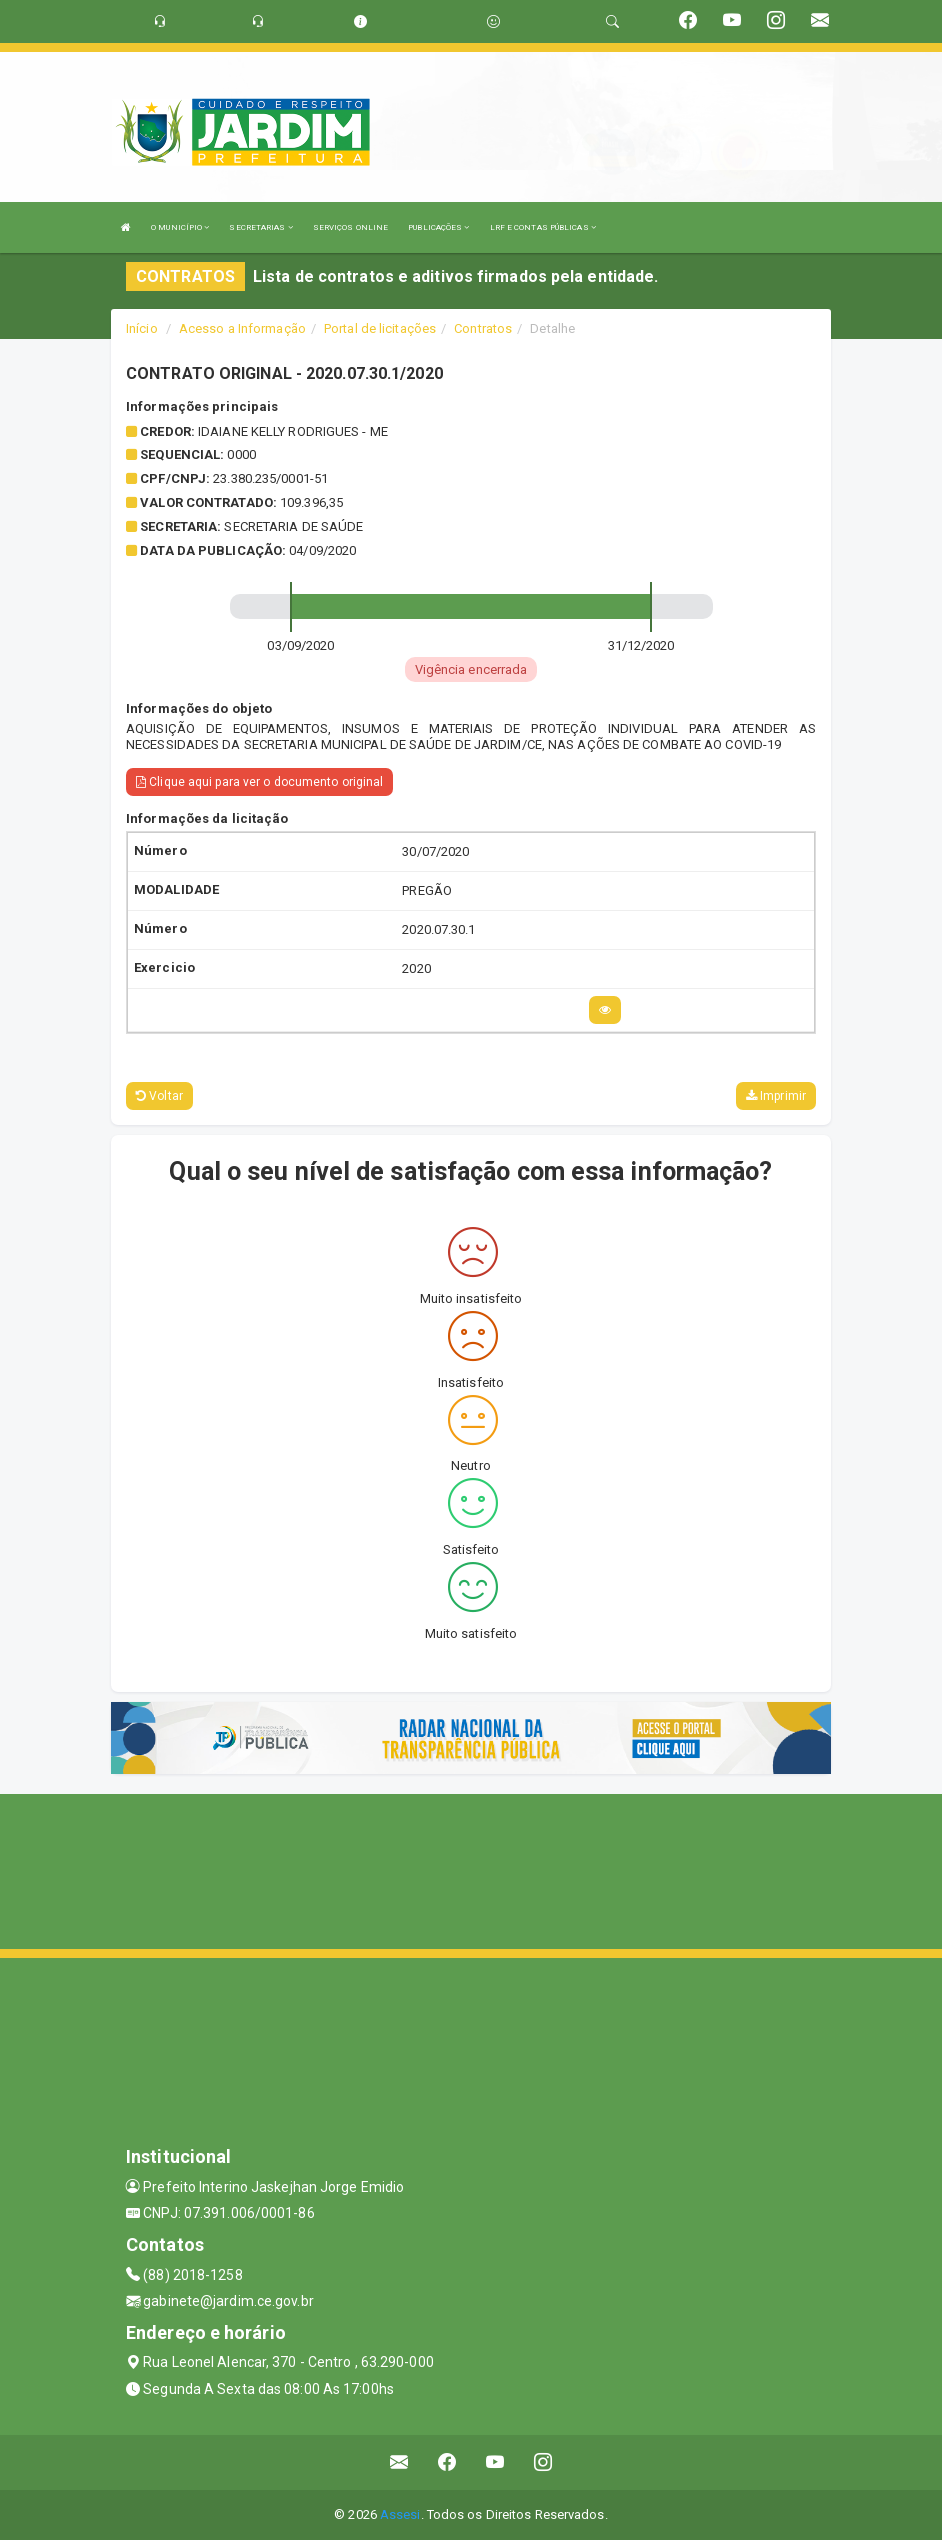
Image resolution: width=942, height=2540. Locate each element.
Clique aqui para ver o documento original (259, 782)
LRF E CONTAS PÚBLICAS (543, 227)
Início (142, 328)
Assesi (400, 2514)
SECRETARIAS (260, 227)
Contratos (483, 328)
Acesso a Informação (242, 328)
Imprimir (776, 1096)
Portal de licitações (380, 328)
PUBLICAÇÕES (438, 227)
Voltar (159, 1096)
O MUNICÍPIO (180, 227)
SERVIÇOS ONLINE (351, 227)
